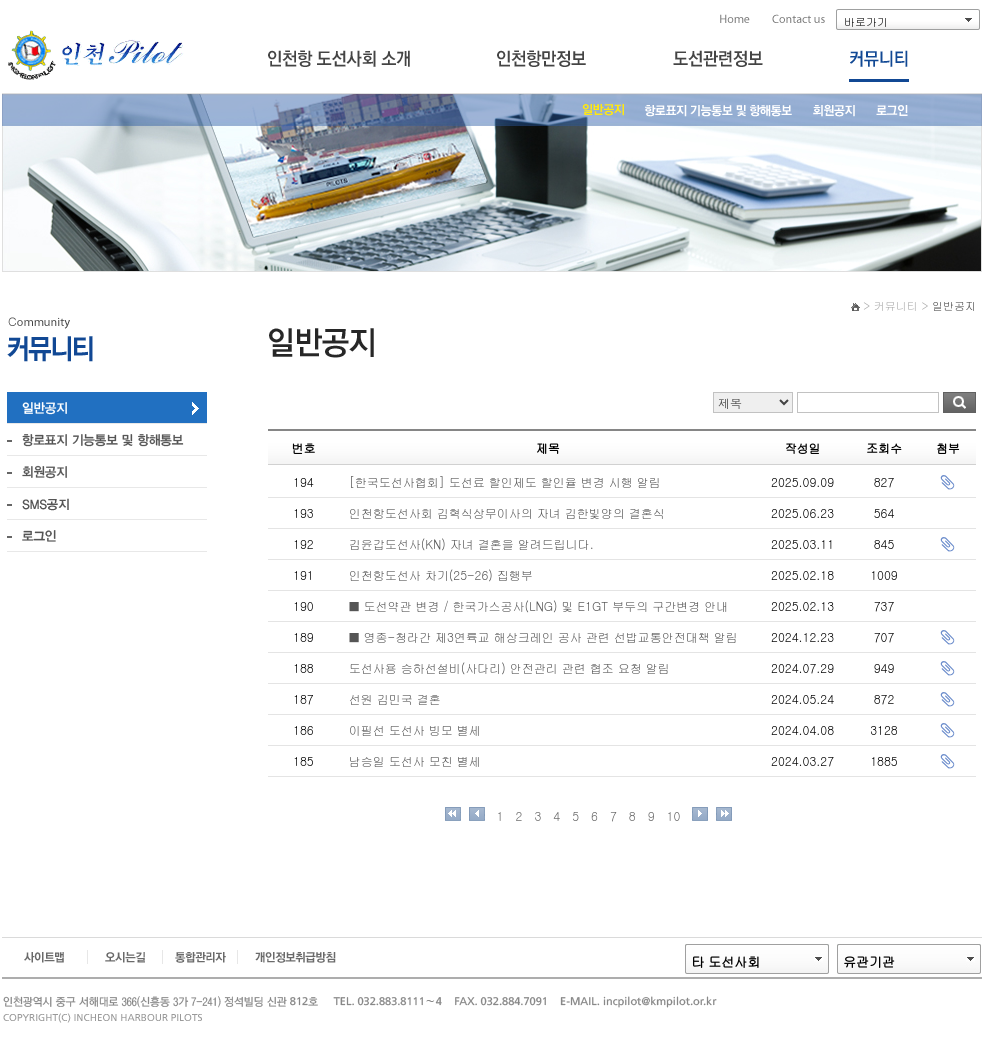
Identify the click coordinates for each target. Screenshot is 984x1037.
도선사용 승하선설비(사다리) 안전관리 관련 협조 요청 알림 (509, 667)
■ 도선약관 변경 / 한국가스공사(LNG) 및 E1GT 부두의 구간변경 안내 (538, 605)
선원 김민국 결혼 (395, 698)
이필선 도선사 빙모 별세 (415, 729)
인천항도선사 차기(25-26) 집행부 (441, 574)
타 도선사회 (725, 961)
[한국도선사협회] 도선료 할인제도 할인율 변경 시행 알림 (505, 481)
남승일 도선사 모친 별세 (415, 760)
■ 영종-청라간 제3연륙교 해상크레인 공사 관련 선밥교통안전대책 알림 (543, 636)
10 (674, 815)
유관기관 (869, 961)
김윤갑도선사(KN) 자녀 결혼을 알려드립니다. (471, 543)
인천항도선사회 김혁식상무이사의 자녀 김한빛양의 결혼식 (507, 512)
